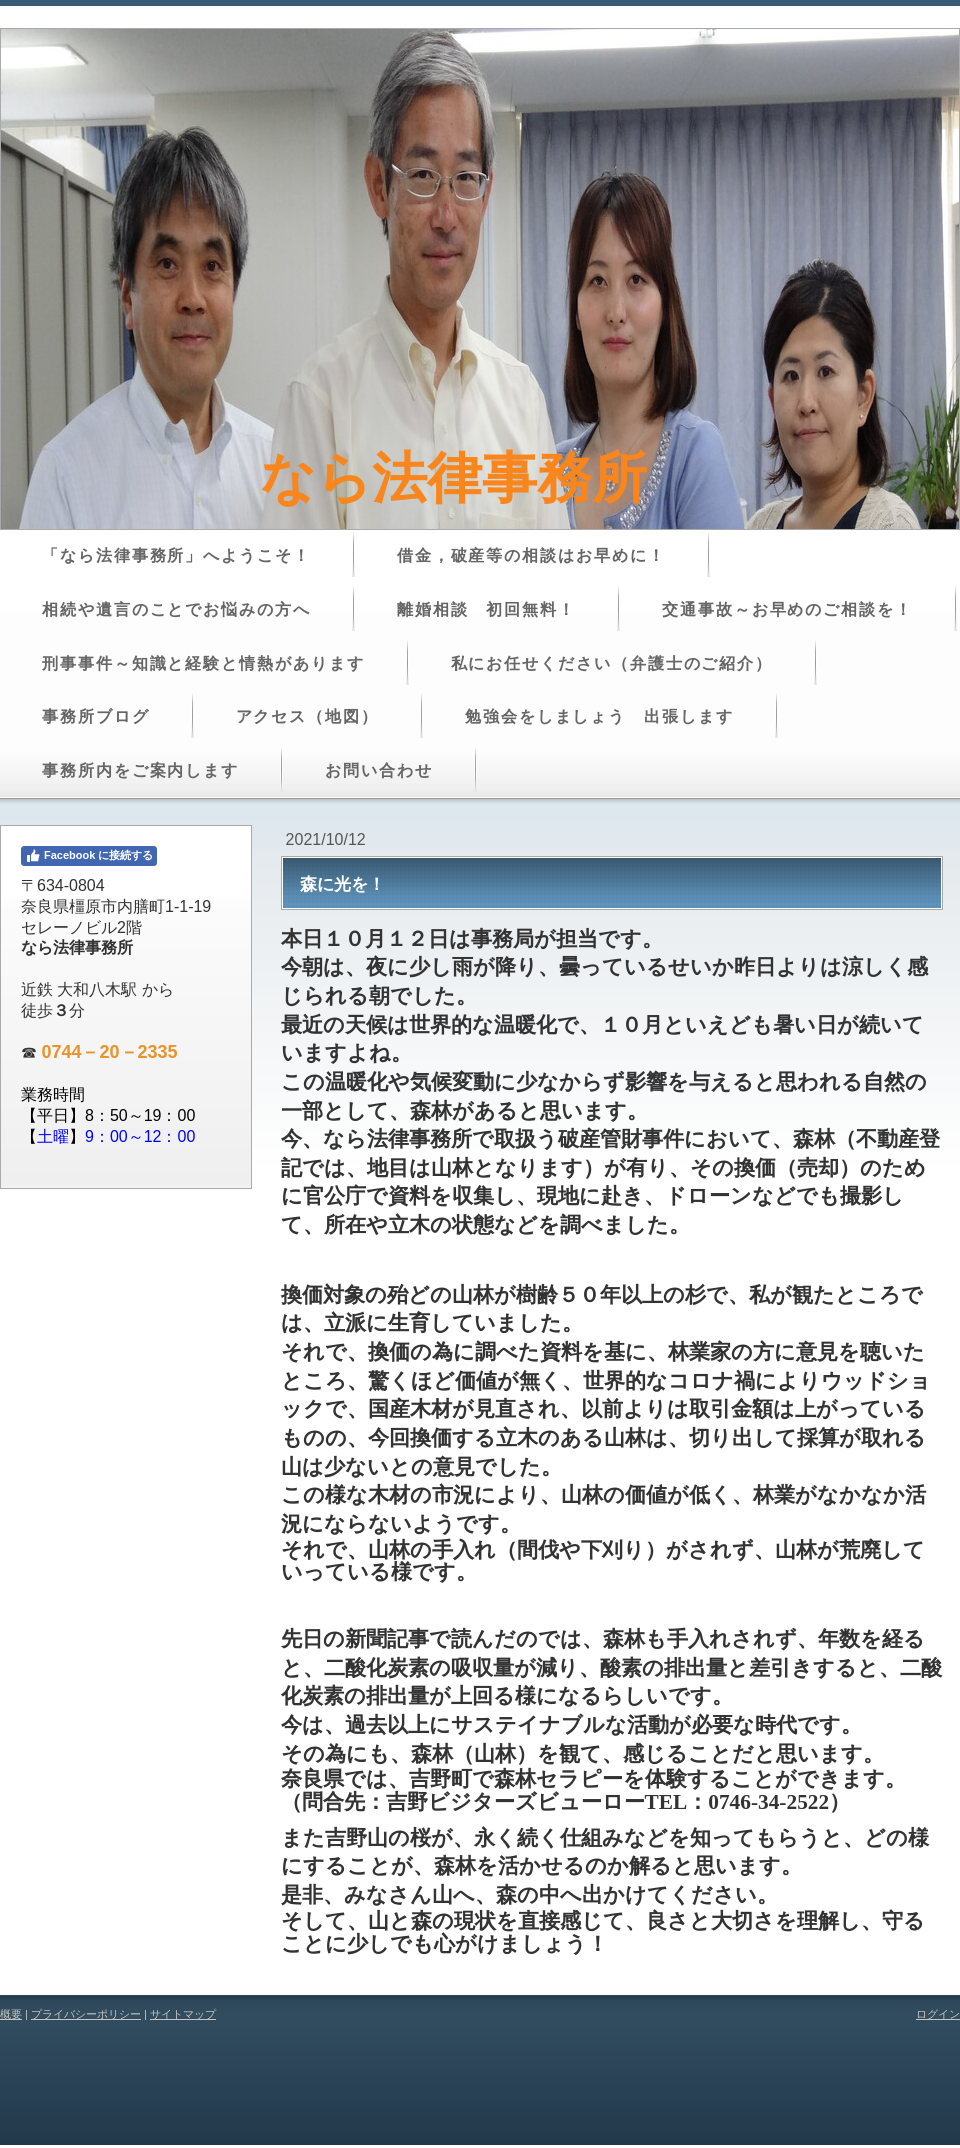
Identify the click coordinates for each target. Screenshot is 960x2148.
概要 (11, 2014)
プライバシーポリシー (86, 2014)
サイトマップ (183, 2014)
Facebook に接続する (89, 856)
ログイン (938, 2014)
